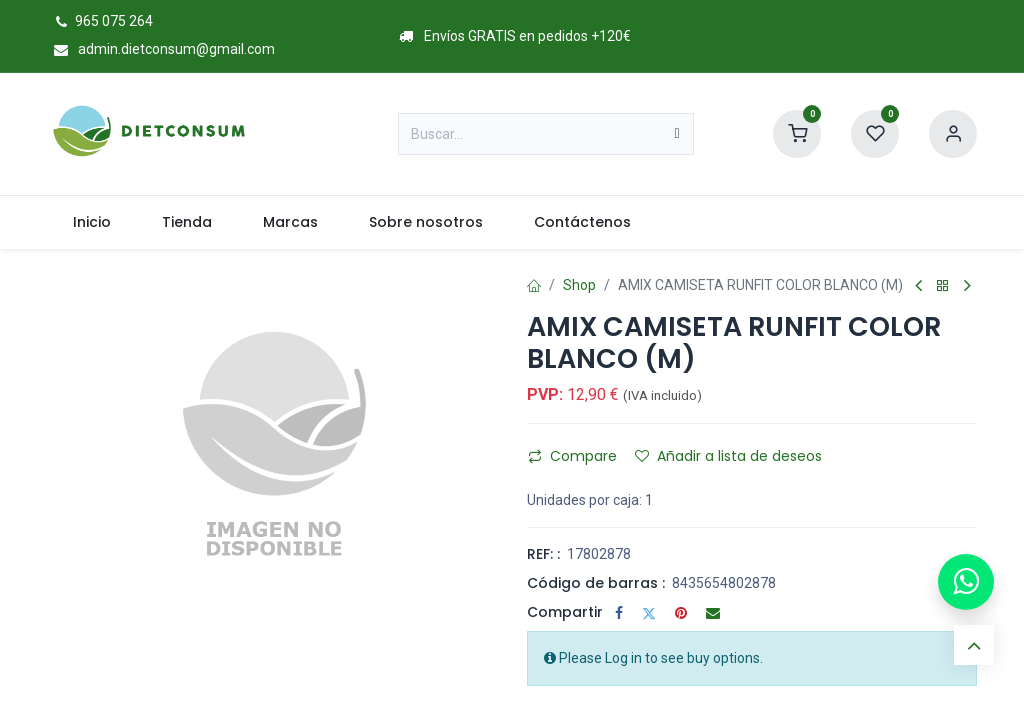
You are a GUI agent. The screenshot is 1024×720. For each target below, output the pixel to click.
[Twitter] (649, 613)
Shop (579, 285)
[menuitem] (91, 222)
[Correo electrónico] (713, 613)
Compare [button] (572, 456)
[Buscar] (677, 134)
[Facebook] (619, 613)
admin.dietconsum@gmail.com (161, 49)
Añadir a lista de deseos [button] (728, 456)
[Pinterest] (681, 613)
